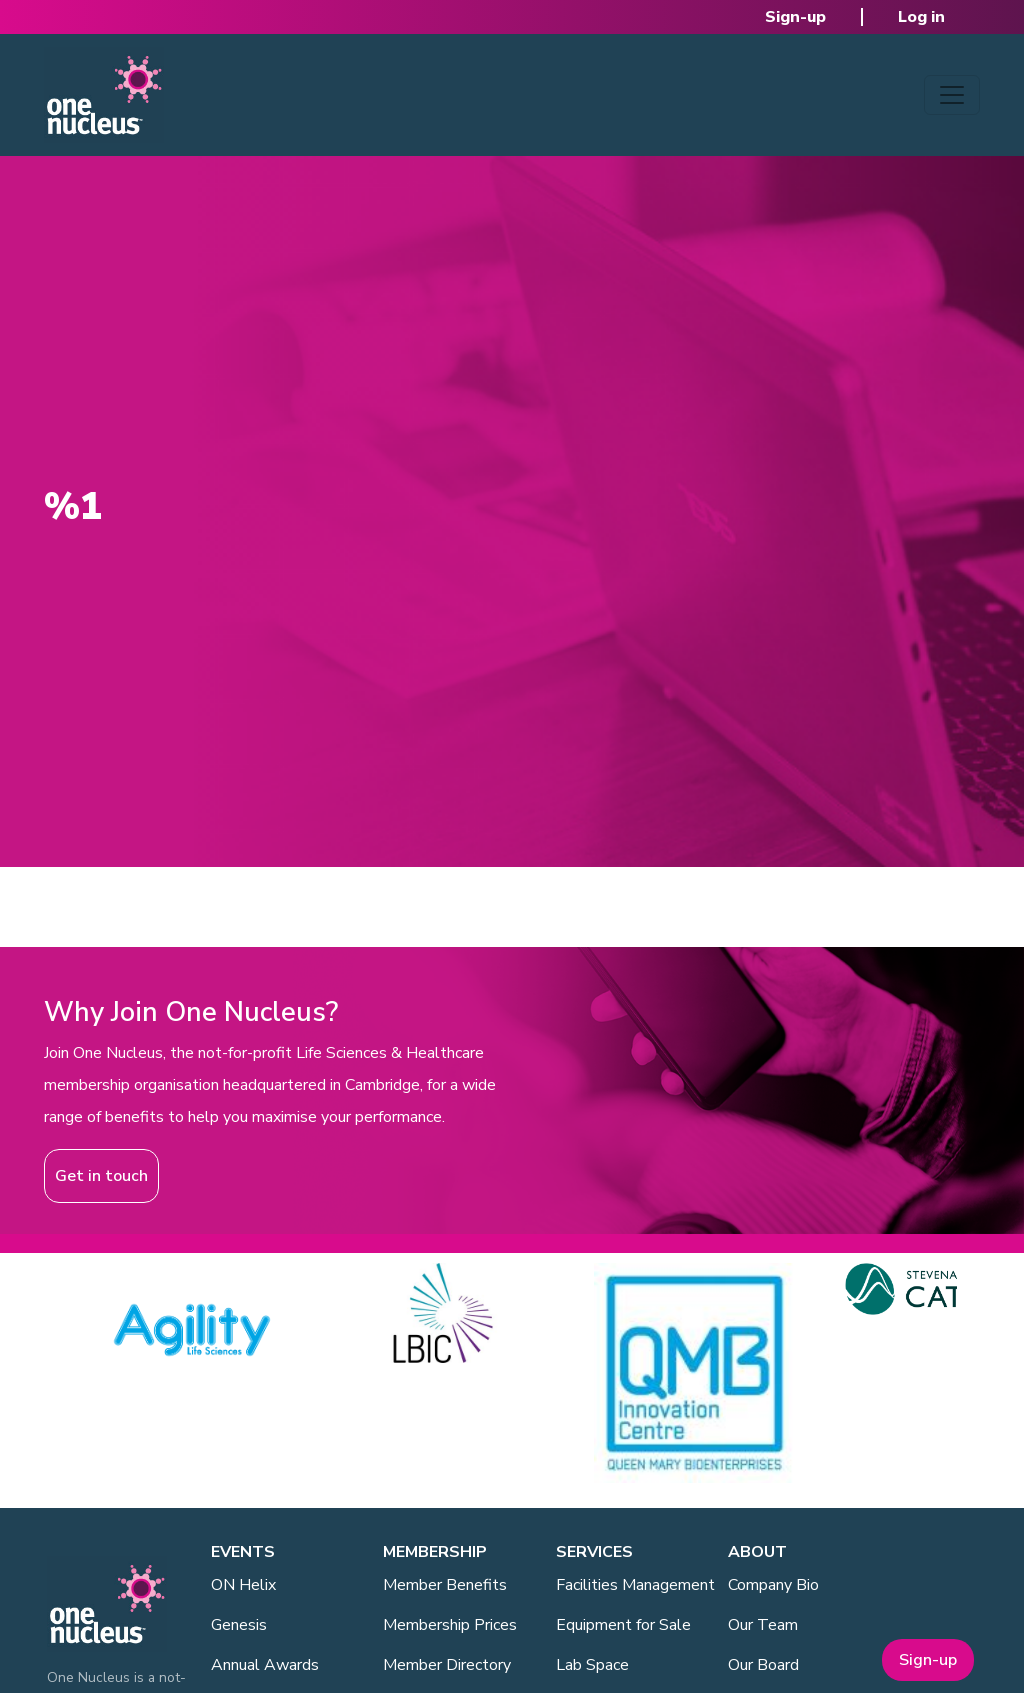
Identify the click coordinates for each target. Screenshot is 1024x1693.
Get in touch (101, 1176)
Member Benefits (445, 1585)
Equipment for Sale (623, 1625)
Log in (921, 17)
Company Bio (773, 1585)
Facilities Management (635, 1585)
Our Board (763, 1665)
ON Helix (243, 1585)
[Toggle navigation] (952, 95)
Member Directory (447, 1665)
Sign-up (795, 17)
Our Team (763, 1625)
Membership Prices (450, 1625)
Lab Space (592, 1665)
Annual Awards (265, 1665)
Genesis (239, 1625)
